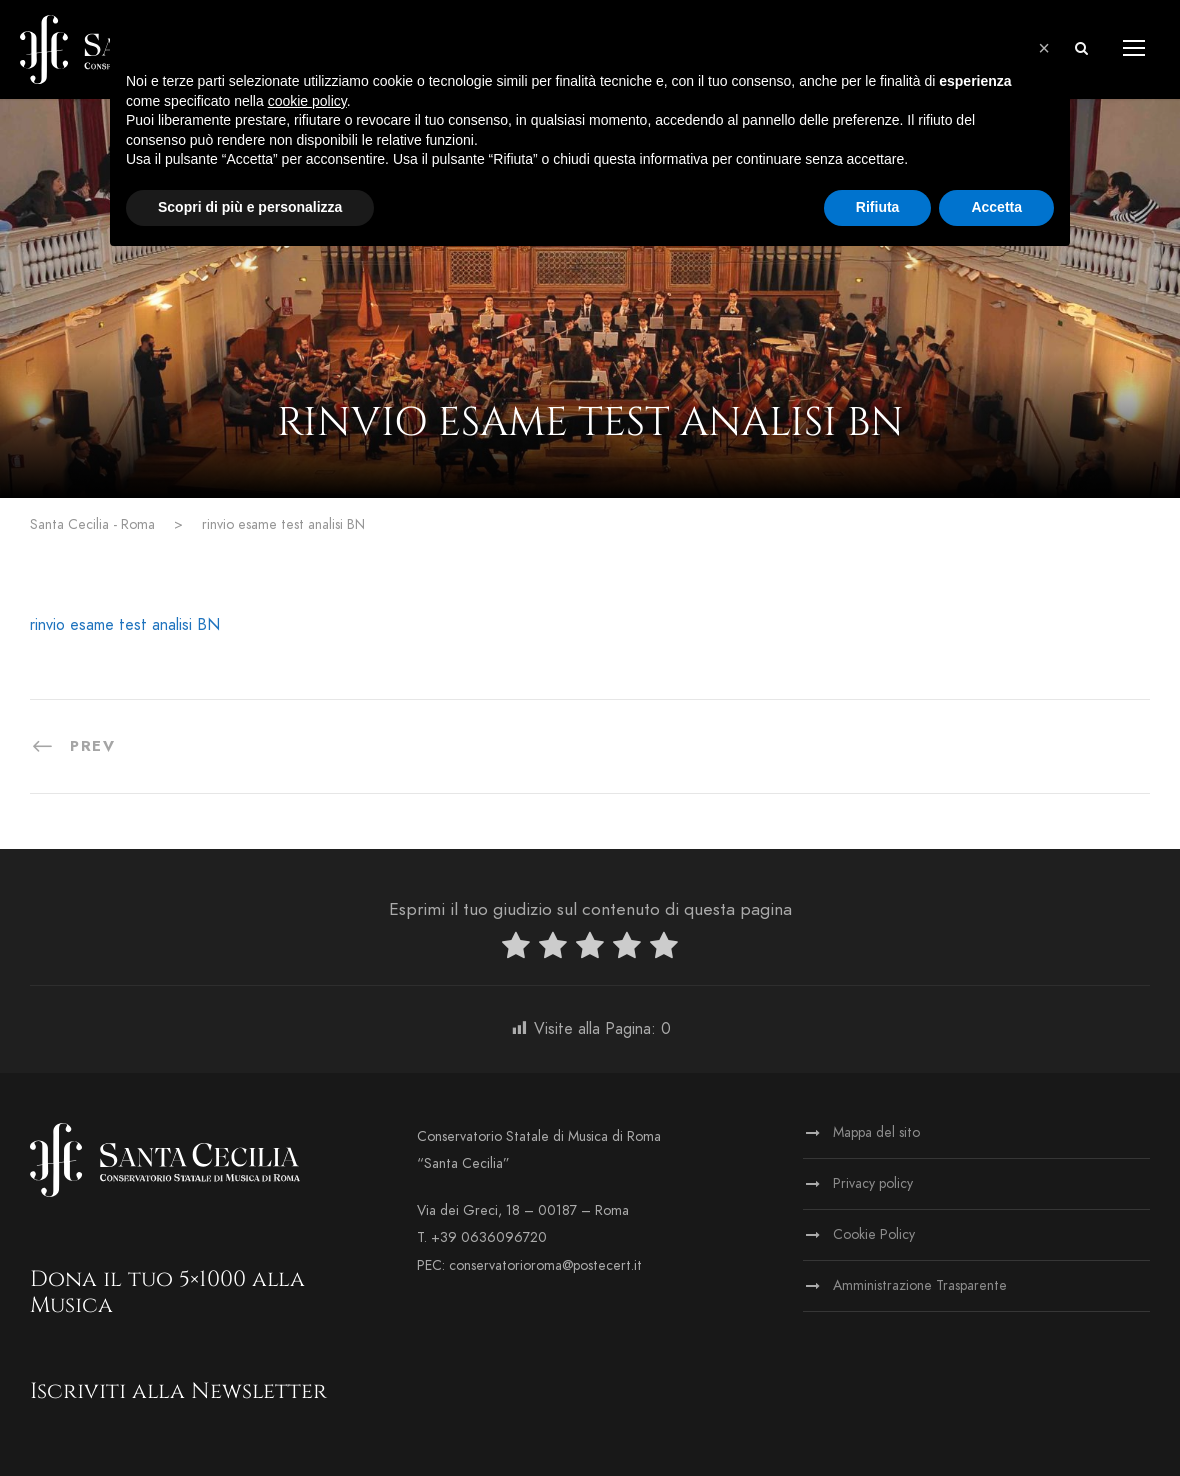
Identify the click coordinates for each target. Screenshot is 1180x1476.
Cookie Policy (874, 1234)
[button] (1044, 48)
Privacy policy (873, 1183)
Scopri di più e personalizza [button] (250, 207)
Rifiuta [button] (878, 207)
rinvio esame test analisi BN (125, 625)
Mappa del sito (876, 1132)
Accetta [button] (996, 207)
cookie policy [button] (307, 101)
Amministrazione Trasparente (920, 1285)
